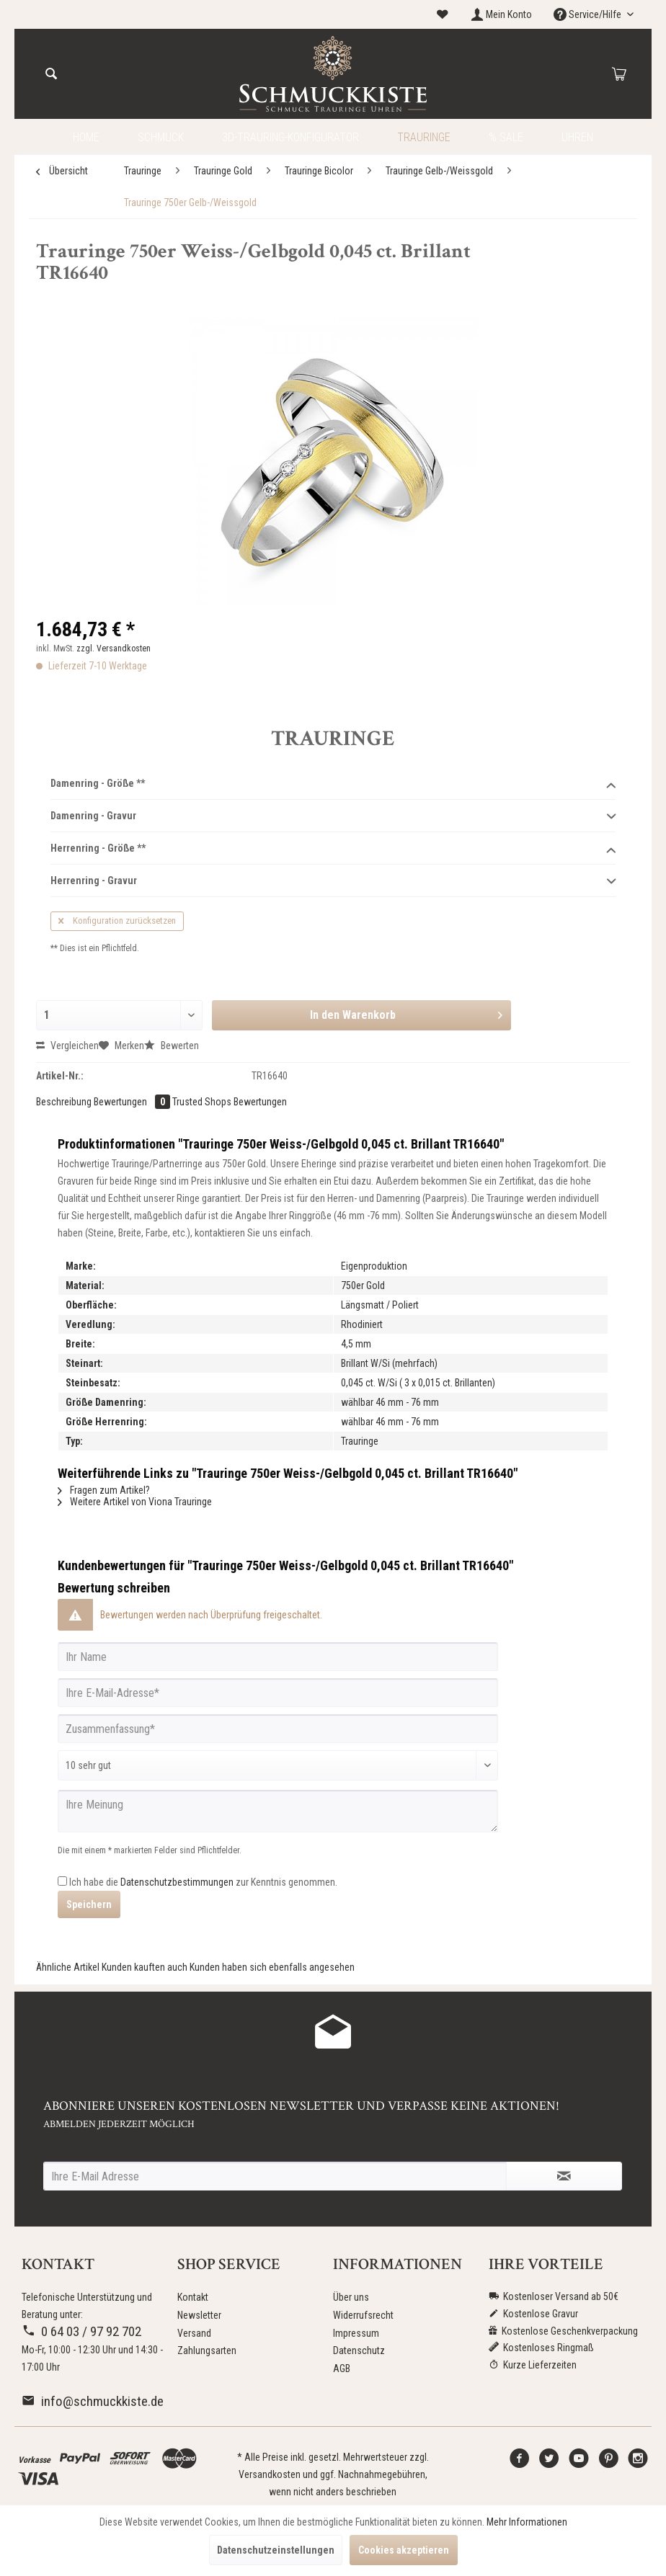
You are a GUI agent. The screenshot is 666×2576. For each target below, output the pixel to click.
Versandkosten (270, 2474)
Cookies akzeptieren (403, 2550)
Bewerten (171, 1045)
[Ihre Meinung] (278, 1811)
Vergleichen (67, 1045)
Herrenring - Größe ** (333, 849)
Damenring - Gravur (333, 816)
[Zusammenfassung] (278, 1728)
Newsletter (199, 2315)
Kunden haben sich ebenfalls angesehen (272, 1967)
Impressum (356, 2333)
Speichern (89, 1904)
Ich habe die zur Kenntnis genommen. (203, 1882)
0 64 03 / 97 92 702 (81, 2331)
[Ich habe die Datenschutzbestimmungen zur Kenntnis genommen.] (62, 1881)
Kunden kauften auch (144, 1967)
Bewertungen (133, 1101)
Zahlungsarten (206, 2350)
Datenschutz (359, 2350)
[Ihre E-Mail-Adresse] (278, 1692)
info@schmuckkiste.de (93, 2401)
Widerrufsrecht (363, 2315)
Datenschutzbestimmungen (177, 1882)
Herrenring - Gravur (333, 881)
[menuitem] (442, 15)
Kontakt (192, 2297)
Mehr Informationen (527, 2522)
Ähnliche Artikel (67, 1967)
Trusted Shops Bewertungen (229, 1101)
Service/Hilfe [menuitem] (588, 14)
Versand (194, 2333)
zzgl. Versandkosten (113, 648)
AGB (341, 2368)
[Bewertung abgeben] (278, 1765)
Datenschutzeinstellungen (275, 2550)
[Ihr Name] (278, 1656)
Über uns (351, 2297)
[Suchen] (51, 74)
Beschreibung (64, 1101)
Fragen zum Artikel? (104, 1490)
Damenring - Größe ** (333, 784)
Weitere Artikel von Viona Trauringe (135, 1501)
